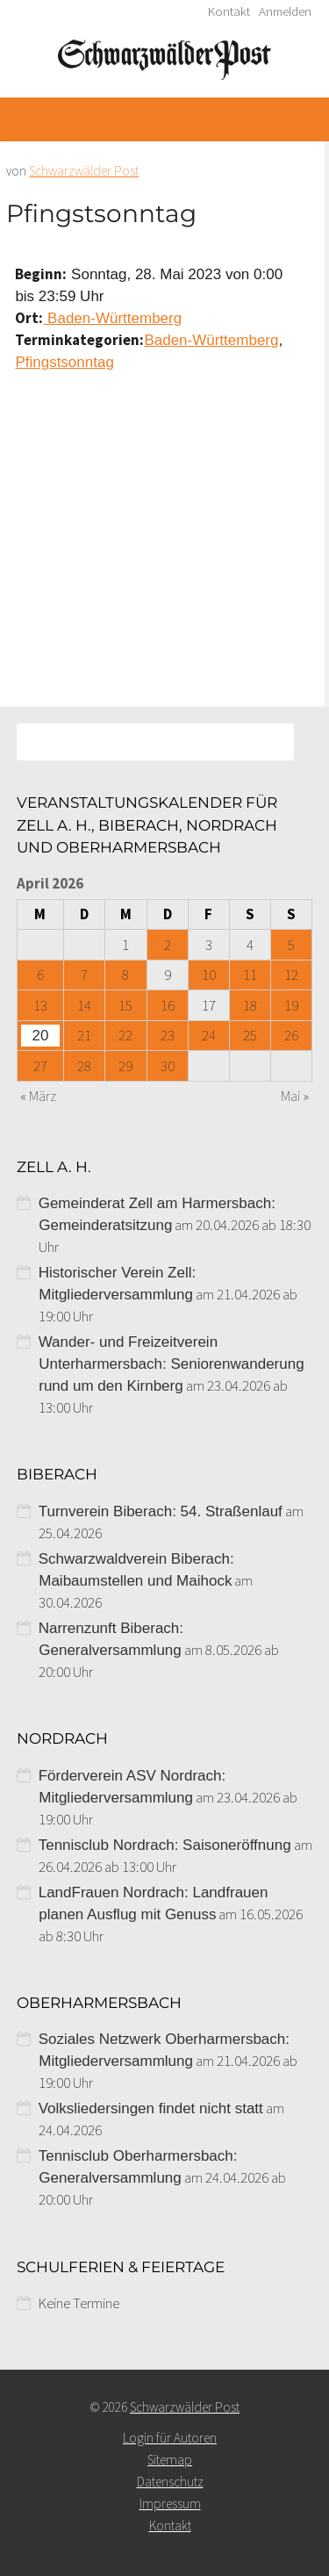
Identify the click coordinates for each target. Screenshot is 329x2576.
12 (291, 974)
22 (125, 1035)
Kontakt (229, 11)
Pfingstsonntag (64, 362)
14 (84, 1005)
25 (250, 1035)
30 (168, 1066)
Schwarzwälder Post (84, 170)
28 (84, 1066)
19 (291, 1005)
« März (38, 1095)
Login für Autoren (170, 2437)
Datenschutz (170, 2481)
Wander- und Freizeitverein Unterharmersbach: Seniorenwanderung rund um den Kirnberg (171, 1364)
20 (40, 1035)
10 (209, 974)
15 (125, 1005)
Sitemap (169, 2459)
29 (125, 1066)
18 (250, 1005)
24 (209, 1035)
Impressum (170, 2503)
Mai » (295, 1095)
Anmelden (285, 11)
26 (291, 1035)
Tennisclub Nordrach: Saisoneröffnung (165, 1845)
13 (40, 1005)
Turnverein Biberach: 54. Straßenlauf (161, 1511)
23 (168, 1035)
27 (40, 1066)
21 (84, 1035)
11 (250, 974)
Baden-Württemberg (112, 318)
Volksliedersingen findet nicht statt (151, 2108)
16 (168, 1005)
